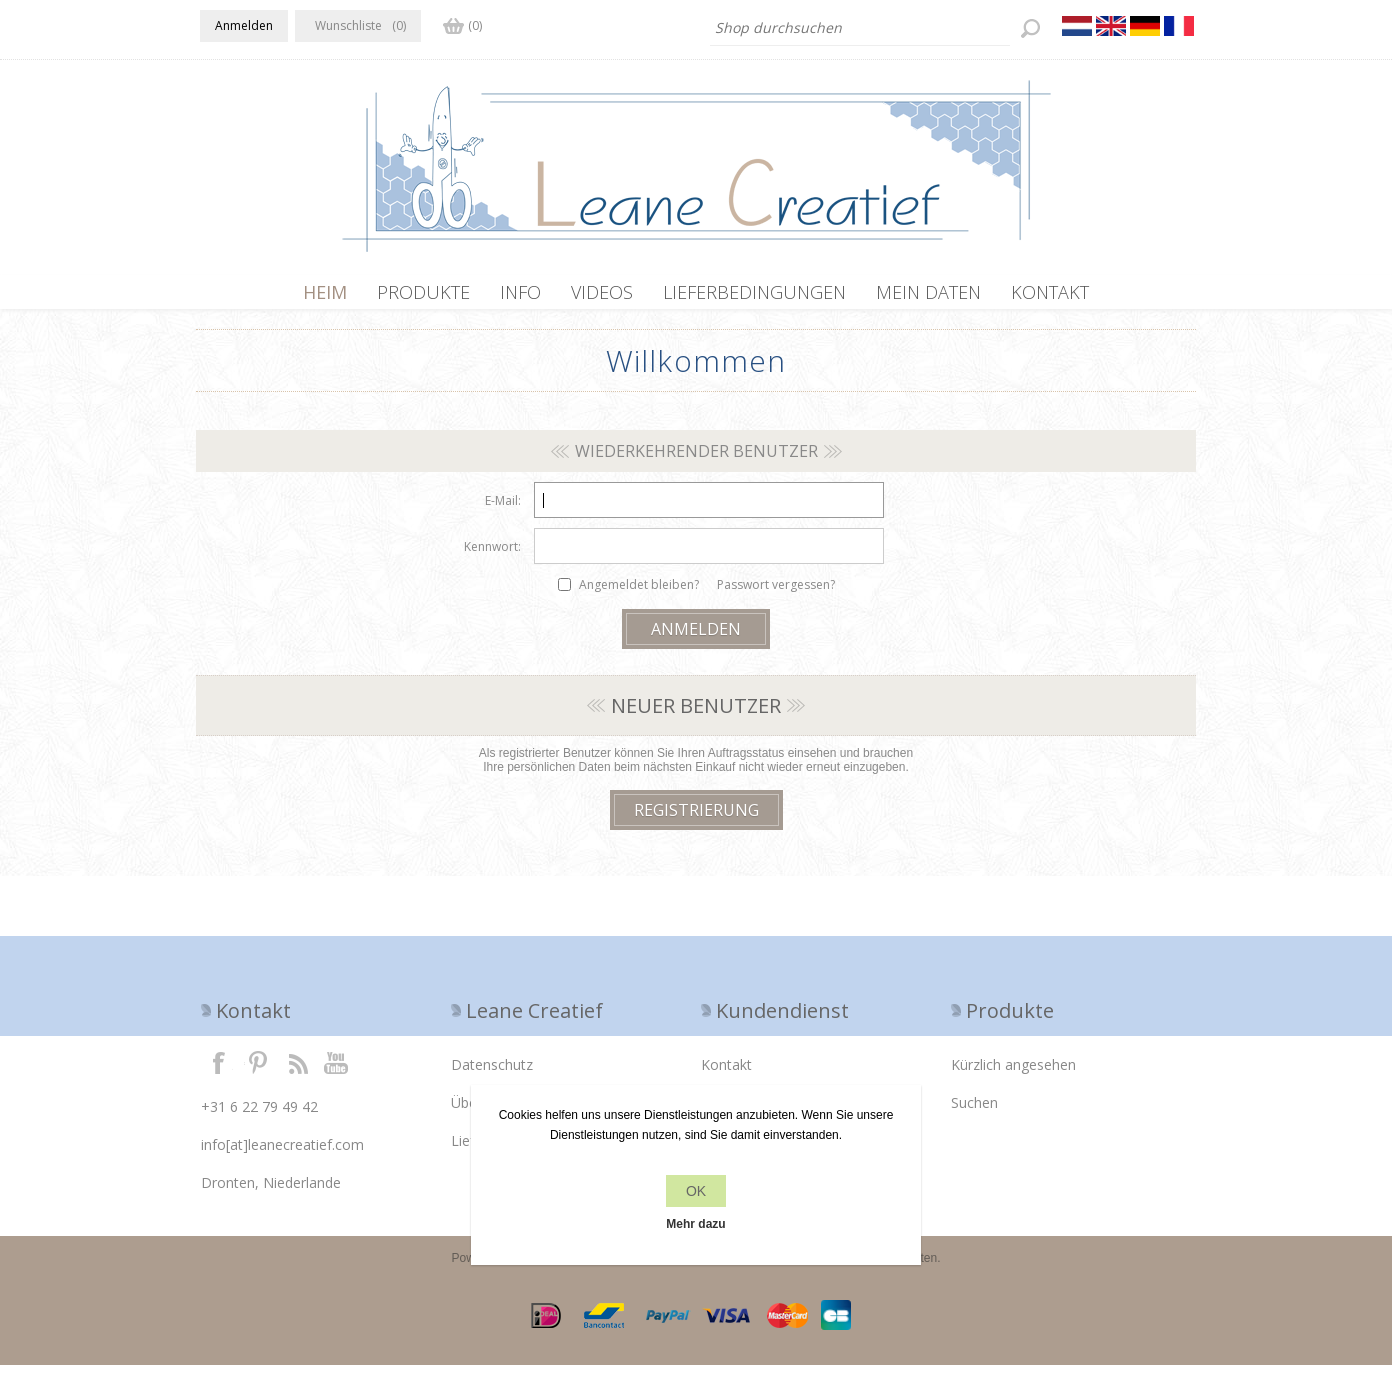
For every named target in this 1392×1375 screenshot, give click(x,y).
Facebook (219, 1072)
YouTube (337, 1072)
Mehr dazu (695, 1224)
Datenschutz (492, 1074)
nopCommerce (557, 1268)
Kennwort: (492, 556)
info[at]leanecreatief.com (282, 1154)
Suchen (974, 1112)
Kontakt (726, 1074)
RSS (298, 1072)
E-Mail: (503, 510)
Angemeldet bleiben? (639, 594)
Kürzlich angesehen (1013, 1074)
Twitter (258, 1072)
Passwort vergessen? (776, 594)
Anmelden (244, 25)
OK (696, 1191)
